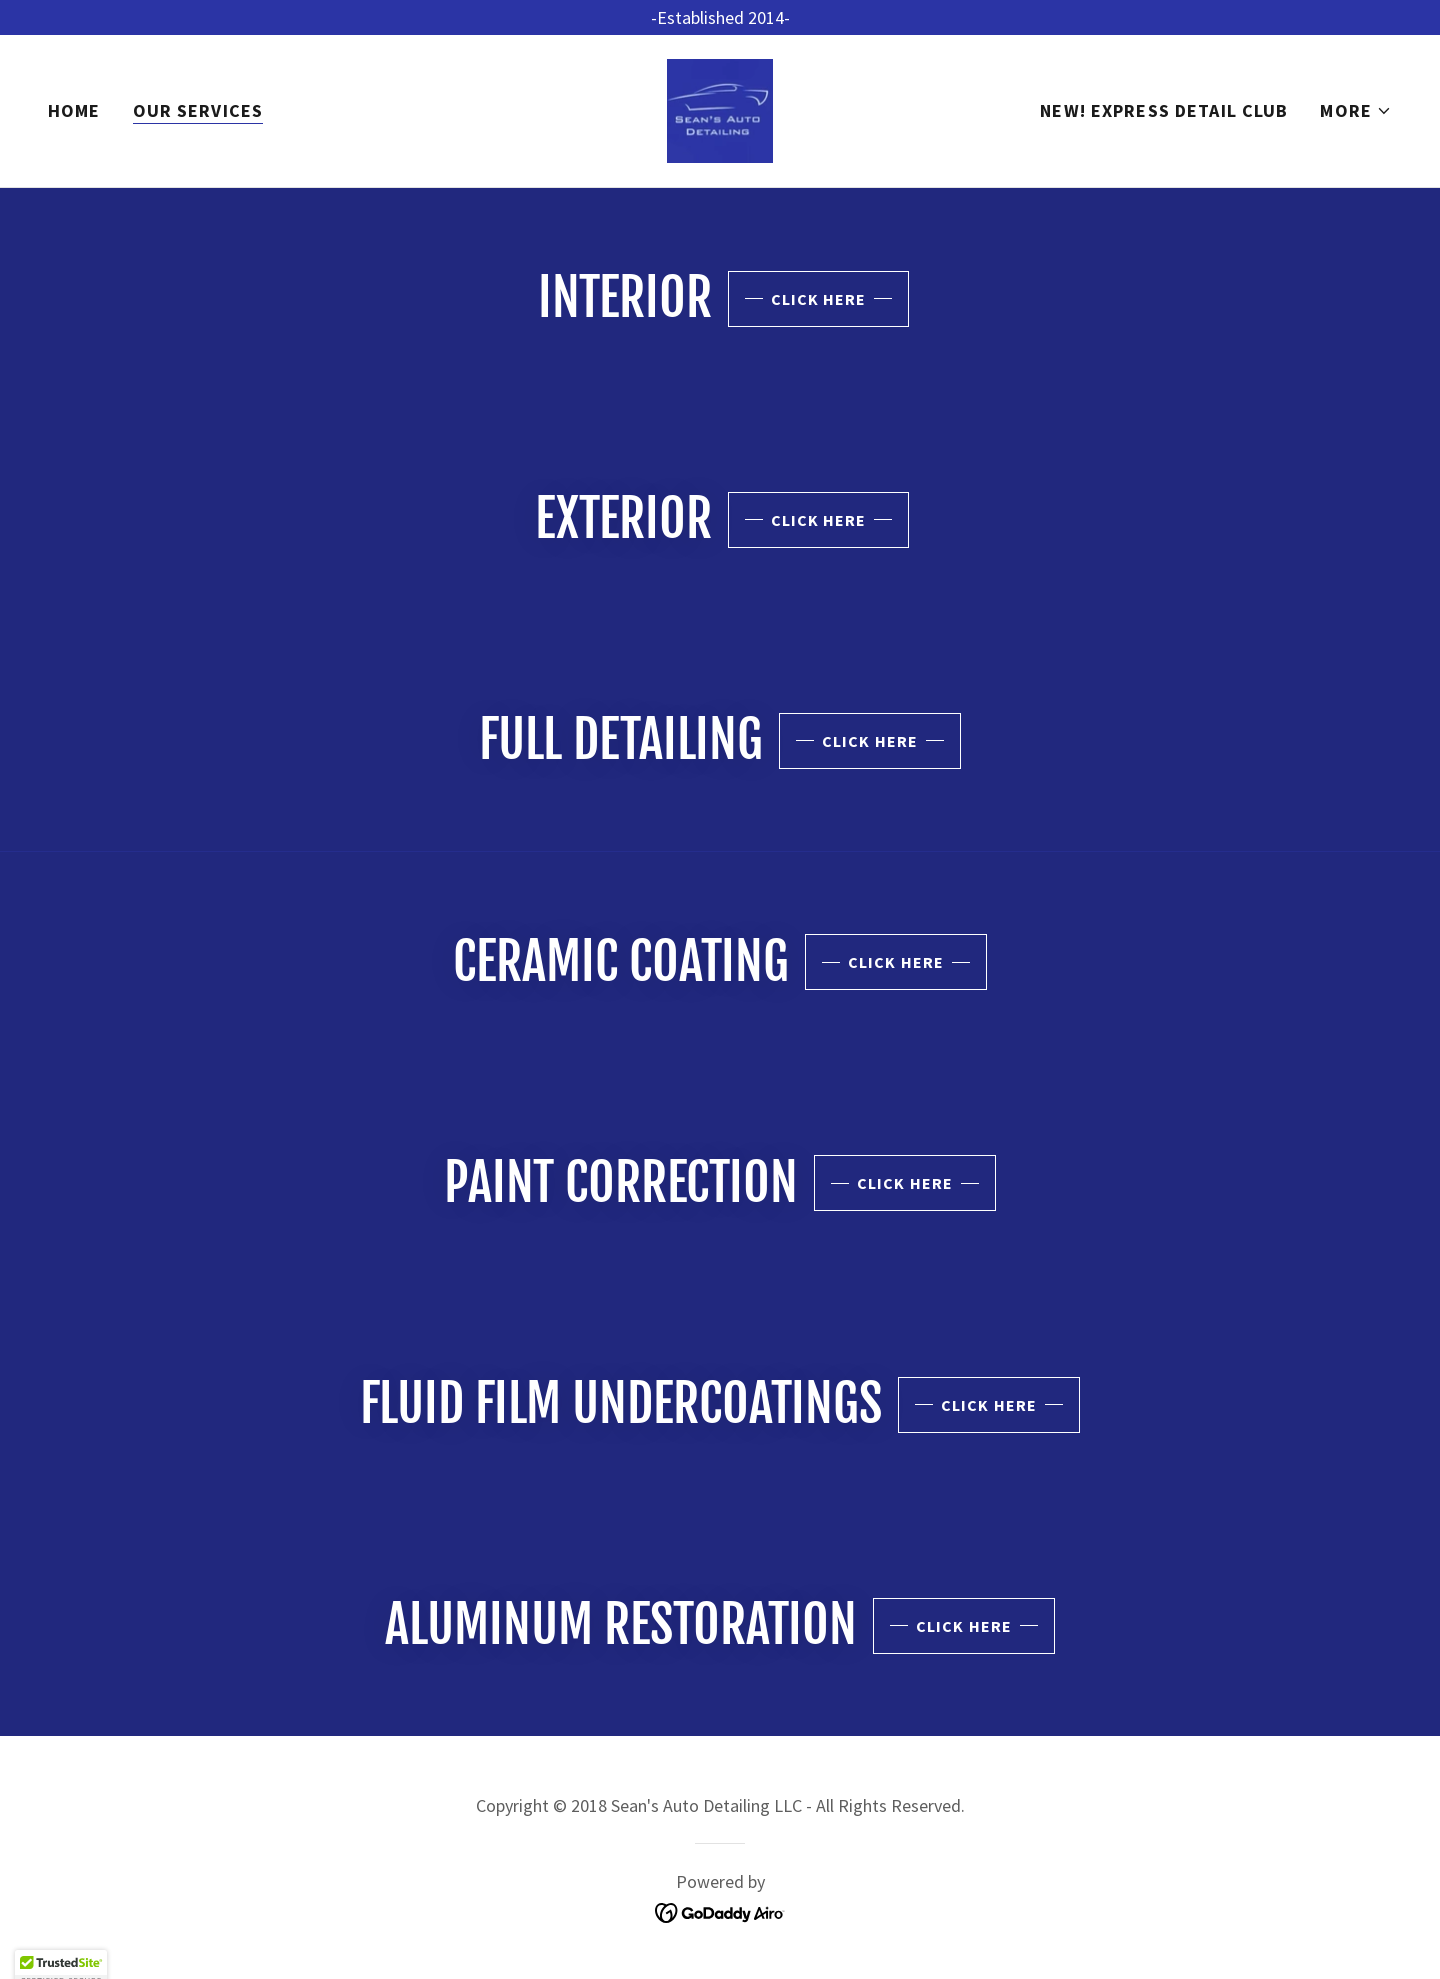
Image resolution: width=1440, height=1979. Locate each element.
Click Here (818, 299)
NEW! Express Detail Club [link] (1164, 110)
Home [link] (74, 110)
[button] (1356, 111)
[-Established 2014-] (720, 17)
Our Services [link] (198, 110)
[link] (720, 108)
